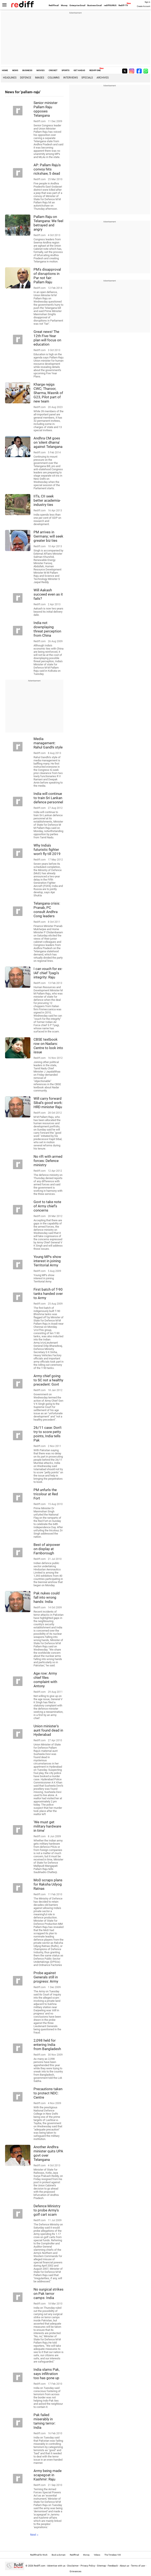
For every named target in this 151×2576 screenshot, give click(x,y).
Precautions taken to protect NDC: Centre (48, 2093)
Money (64, 5)
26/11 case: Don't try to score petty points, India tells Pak (48, 1433)
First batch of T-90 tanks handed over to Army (48, 1293)
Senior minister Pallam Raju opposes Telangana (46, 109)
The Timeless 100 (112, 2554)
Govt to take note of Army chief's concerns (47, 1206)
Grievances (75, 2571)
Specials (87, 77)
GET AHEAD (79, 70)
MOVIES (40, 70)
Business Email (94, 5)
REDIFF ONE (95, 70)
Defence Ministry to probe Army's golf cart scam (47, 2210)
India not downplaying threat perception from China (47, 629)
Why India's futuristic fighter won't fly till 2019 (47, 849)
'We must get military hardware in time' (47, 1826)
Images (39, 77)
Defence (25, 77)
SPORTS (65, 70)
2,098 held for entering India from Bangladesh (47, 2044)
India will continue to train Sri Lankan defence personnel (48, 798)
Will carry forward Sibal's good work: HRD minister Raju (48, 1102)
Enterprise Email (77, 5)
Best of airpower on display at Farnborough (47, 1549)
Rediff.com (39, 2565)
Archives (103, 77)
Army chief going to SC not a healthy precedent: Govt (48, 1380)
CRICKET (53, 70)
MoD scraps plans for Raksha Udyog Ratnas (48, 1884)
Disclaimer (73, 2565)
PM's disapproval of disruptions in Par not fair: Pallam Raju (47, 275)
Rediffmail (54, 5)
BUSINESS (27, 70)
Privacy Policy (88, 2565)
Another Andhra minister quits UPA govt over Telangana (48, 2153)
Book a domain (59, 2554)
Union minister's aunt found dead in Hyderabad (48, 1730)
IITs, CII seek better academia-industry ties (47, 500)
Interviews (70, 77)
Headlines (9, 77)
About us (124, 2565)
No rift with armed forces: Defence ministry (48, 1160)
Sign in (147, 2)
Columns (53, 77)
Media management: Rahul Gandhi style (48, 743)
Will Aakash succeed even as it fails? (48, 594)
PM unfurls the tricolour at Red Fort (46, 1494)
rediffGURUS (110, 5)
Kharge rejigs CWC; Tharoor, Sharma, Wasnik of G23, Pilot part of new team (48, 392)
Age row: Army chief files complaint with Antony (45, 1679)
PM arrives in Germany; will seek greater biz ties (48, 536)
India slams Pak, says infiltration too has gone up (46, 2373)
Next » (34, 2534)
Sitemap (101, 2565)
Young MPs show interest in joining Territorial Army (47, 1261)
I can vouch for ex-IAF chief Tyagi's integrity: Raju (48, 973)
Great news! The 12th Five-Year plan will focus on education (47, 338)
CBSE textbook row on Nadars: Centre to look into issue (48, 1045)
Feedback (113, 2565)
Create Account (143, 6)
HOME (5, 70)
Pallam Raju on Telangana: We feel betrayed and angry (48, 223)
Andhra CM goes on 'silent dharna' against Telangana (48, 442)
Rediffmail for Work (38, 2554)
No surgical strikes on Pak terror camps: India (48, 2293)
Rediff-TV (123, 5)
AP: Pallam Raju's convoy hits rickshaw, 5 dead (47, 169)
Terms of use (138, 2565)
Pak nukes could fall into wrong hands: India (47, 1597)
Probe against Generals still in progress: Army (46, 1977)
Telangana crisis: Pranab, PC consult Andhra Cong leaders (47, 909)
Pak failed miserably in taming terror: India (44, 2421)
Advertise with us (56, 2565)
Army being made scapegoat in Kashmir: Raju (48, 2475)
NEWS (15, 70)
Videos (97, 2554)
